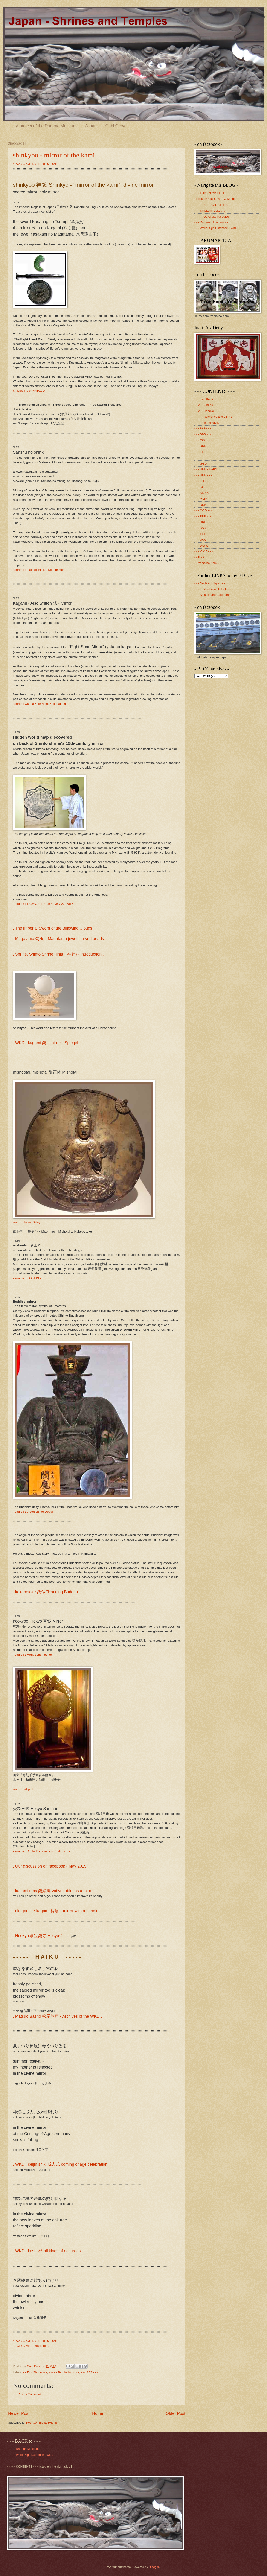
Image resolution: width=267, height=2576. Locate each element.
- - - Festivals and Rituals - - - (213, 589)
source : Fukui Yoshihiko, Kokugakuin (38, 569)
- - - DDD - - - (203, 446)
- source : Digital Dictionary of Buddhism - (41, 1851)
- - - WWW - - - (204, 545)
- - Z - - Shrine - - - (35, 2372)
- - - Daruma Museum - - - (211, 222)
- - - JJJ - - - (202, 487)
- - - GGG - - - (203, 463)
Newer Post (18, 2413)
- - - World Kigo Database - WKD (216, 228)
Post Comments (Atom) (41, 2422)
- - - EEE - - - (202, 452)
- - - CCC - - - (203, 440)
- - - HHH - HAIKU (206, 469)
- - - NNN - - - (203, 504)
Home (97, 2413)
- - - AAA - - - (202, 428)
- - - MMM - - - (203, 498)
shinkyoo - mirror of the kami (54, 155)
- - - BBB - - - (202, 434)
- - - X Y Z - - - (203, 551)
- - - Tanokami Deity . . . (209, 210)
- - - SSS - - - (89, 2372)
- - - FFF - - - (202, 457)
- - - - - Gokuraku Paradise (211, 216)
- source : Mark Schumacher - (33, 1654)
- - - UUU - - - (203, 539)
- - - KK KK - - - (204, 493)
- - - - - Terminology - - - (64, 2372)
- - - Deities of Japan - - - (210, 583)
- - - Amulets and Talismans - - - (215, 595)
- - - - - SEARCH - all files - (211, 205)
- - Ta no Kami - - (205, 399)
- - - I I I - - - (201, 481)
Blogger (154, 2567)
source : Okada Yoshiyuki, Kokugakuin (39, 703)
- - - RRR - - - (203, 522)
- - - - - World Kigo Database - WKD (30, 2455)
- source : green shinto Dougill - (34, 1511)
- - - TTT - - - (202, 534)
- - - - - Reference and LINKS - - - (216, 416)
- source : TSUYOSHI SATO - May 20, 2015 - (44, 904)
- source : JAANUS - (27, 1278)
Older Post (175, 2413)
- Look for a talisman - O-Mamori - (216, 199)
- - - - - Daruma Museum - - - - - (27, 2449)
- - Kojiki (199, 557)
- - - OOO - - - (203, 510)
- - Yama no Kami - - (207, 563)
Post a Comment (30, 2394)
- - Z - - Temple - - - (206, 411)
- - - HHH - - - (203, 475)
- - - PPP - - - (202, 516)
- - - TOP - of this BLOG (210, 193)
